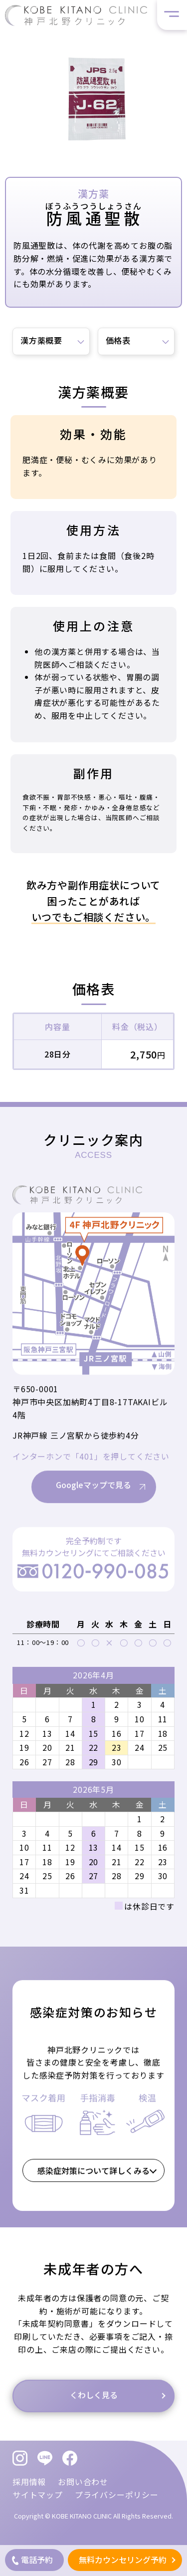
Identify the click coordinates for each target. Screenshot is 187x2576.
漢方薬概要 (41, 340)
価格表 (118, 340)
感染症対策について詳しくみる (93, 2186)
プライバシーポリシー (117, 2495)
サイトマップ (37, 2495)
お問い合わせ (83, 2482)
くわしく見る (94, 2411)
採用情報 (29, 2482)
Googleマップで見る (93, 1501)
